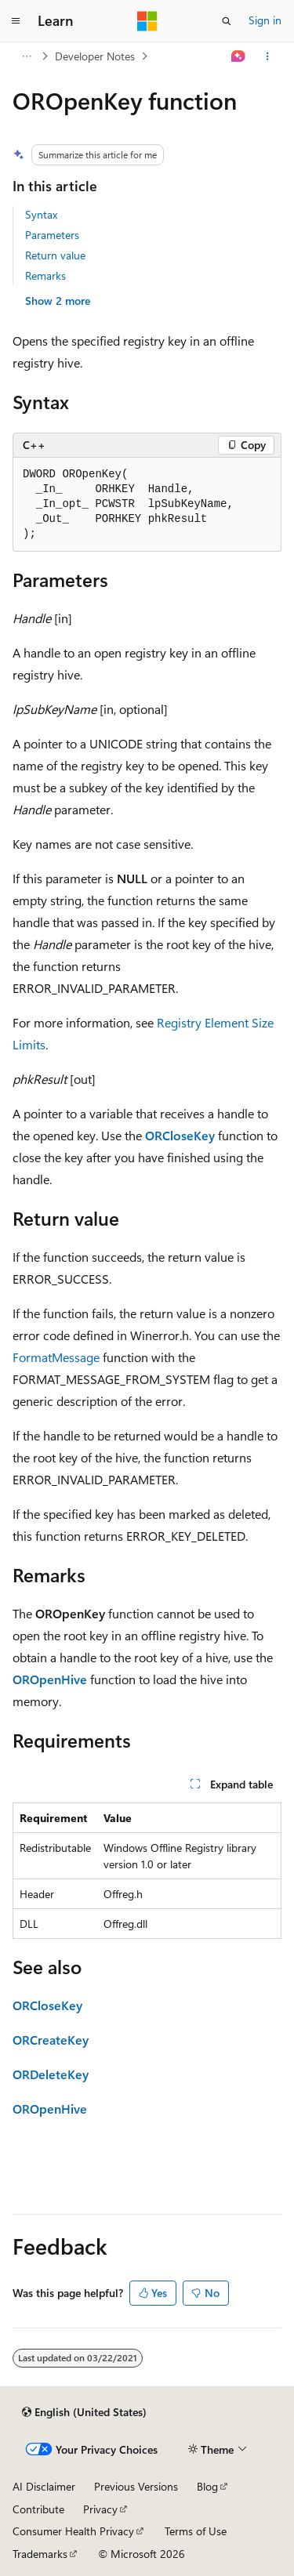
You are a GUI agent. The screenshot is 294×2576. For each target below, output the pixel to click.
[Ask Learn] (238, 56)
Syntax (41, 214)
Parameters (52, 234)
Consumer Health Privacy (73, 2530)
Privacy (100, 2509)
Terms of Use (196, 2530)
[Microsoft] (147, 21)
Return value (55, 255)
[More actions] (267, 56)
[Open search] (226, 21)
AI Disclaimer (44, 2486)
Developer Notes (95, 56)
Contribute (38, 2509)
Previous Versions (136, 2486)
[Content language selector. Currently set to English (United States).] (84, 2412)
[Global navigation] (15, 21)
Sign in (265, 20)
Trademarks (40, 2553)
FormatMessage (56, 1357)
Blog (207, 2486)
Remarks (45, 275)
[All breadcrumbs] (26, 56)
